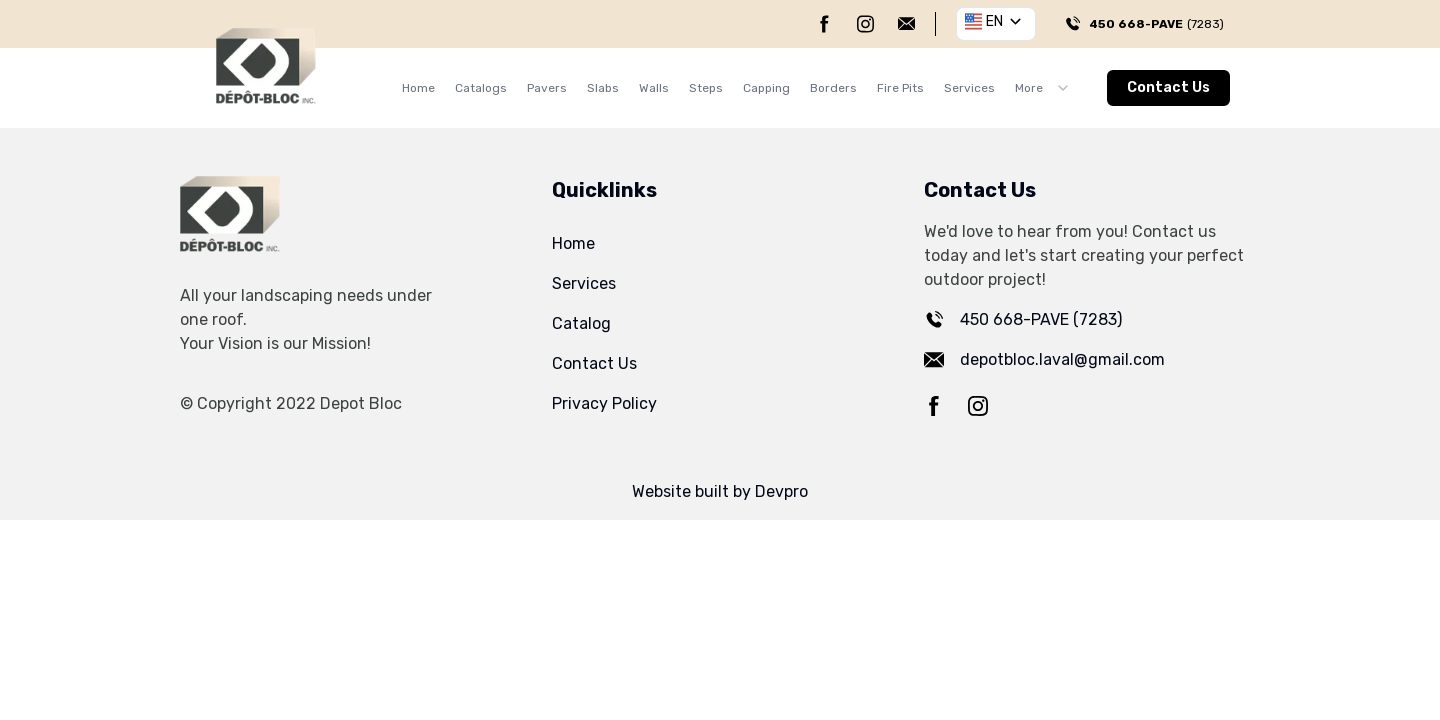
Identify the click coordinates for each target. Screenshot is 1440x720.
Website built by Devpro (720, 491)
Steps (706, 88)
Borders (833, 88)
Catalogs (481, 88)
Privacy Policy (604, 403)
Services (969, 88)
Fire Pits (900, 88)
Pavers (547, 88)
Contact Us (1168, 87)
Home (418, 88)
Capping (766, 88)
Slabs (603, 88)
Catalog (581, 323)
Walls (654, 88)
